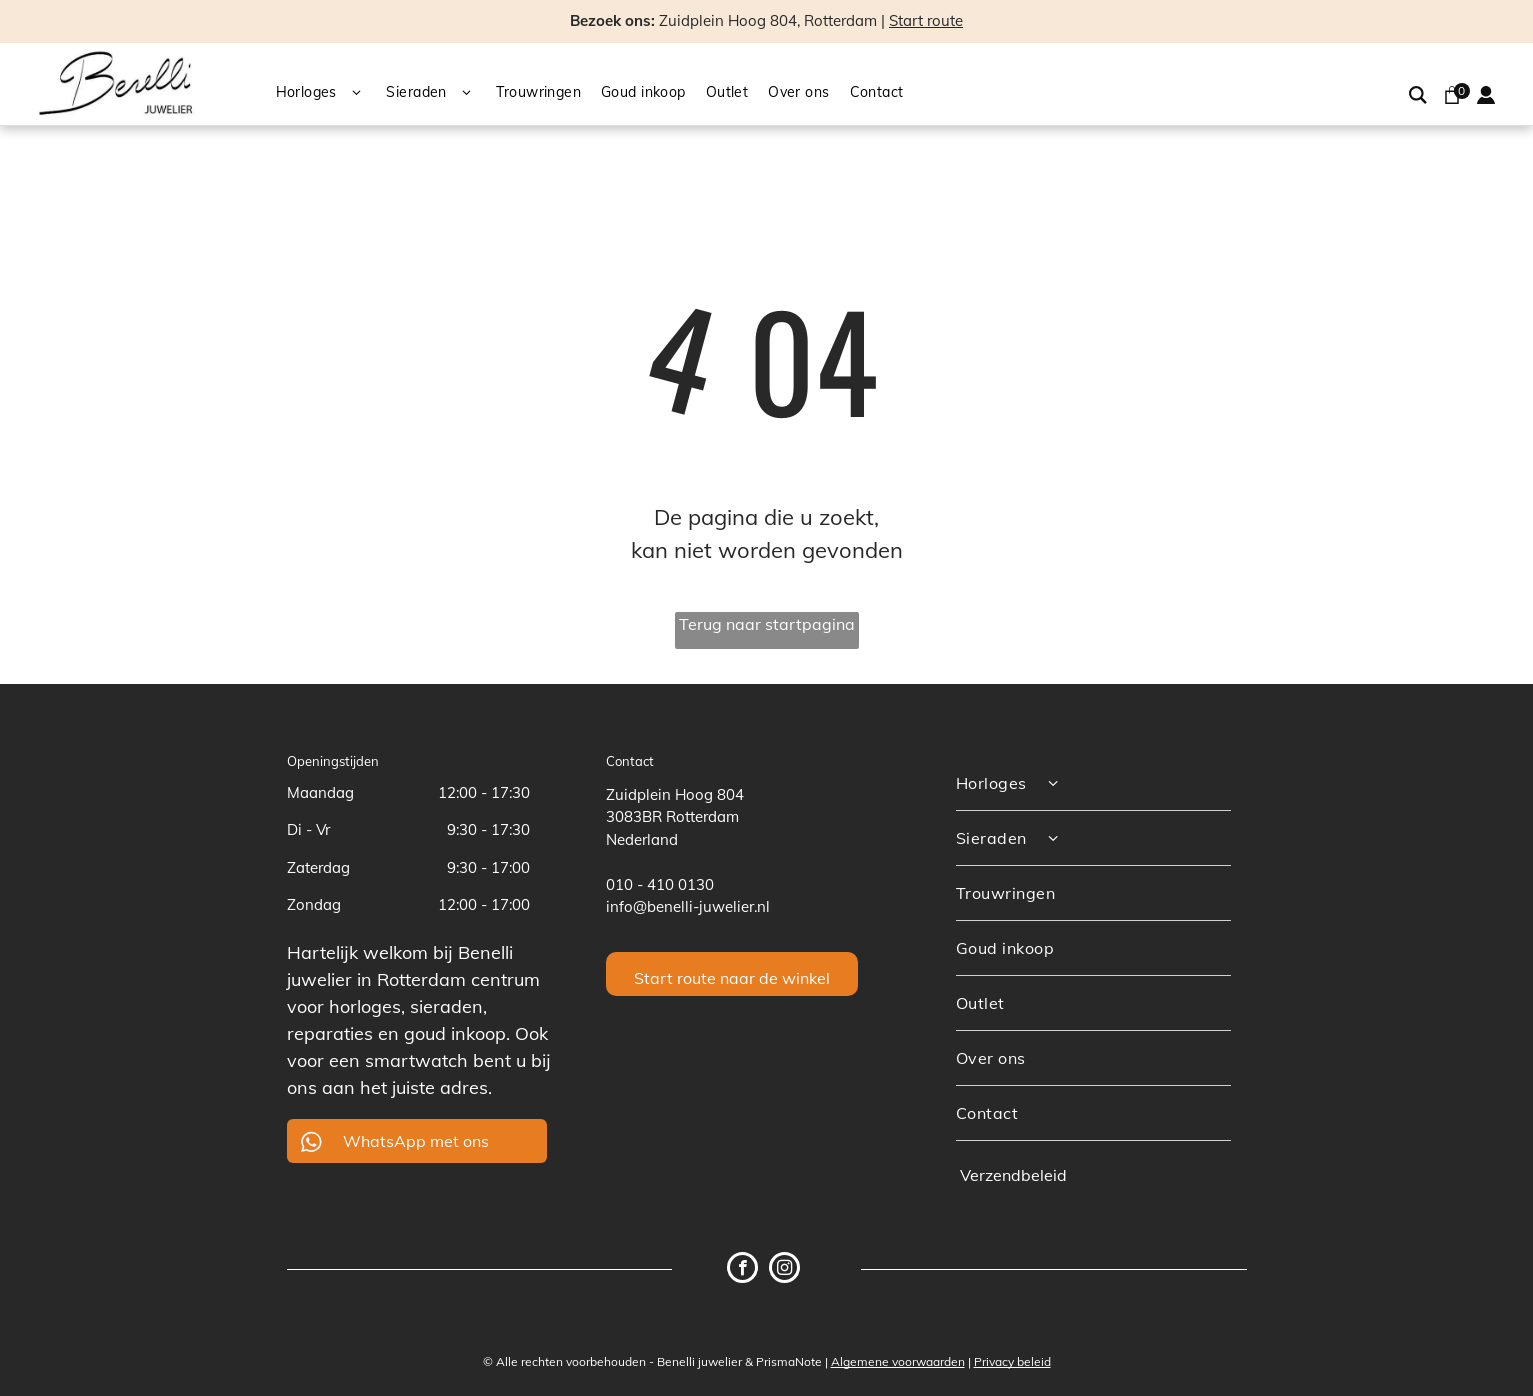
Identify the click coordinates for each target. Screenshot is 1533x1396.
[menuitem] (331, 93)
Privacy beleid (1012, 1361)
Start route (926, 20)
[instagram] (784, 1270)
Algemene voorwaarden (898, 1361)
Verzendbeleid (1013, 1175)
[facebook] (742, 1270)
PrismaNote (789, 1361)
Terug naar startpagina (767, 624)
